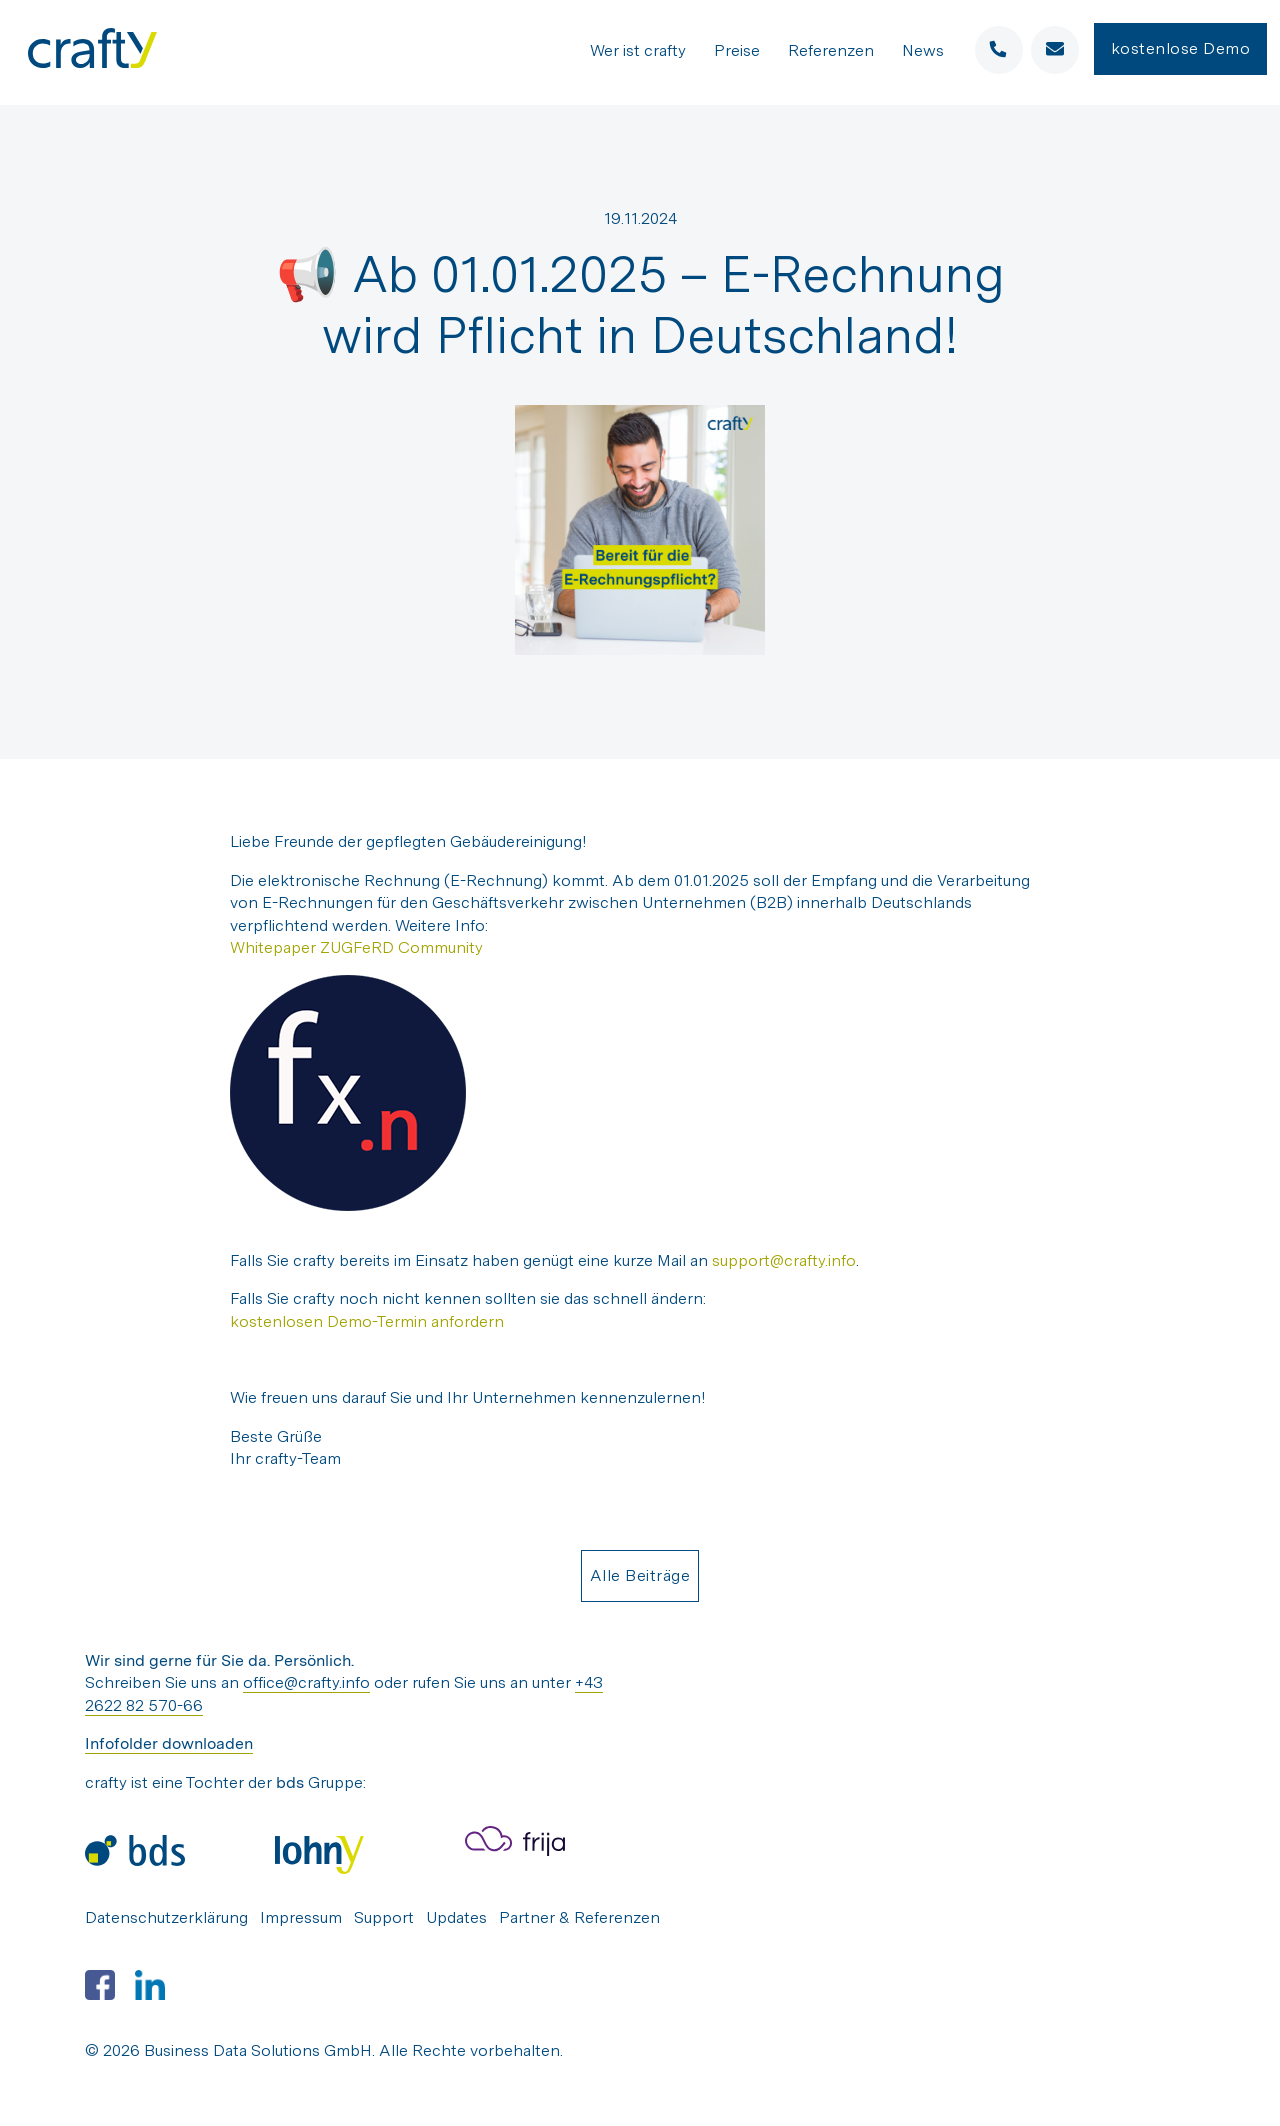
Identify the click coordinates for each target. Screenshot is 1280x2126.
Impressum (301, 1917)
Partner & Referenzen (579, 1917)
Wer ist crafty (638, 51)
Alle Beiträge (640, 1575)
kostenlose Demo (1180, 49)
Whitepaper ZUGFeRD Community (356, 947)
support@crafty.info (784, 1260)
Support (384, 1917)
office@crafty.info (306, 1682)
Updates (456, 1917)
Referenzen (831, 51)
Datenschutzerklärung (166, 1917)
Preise (737, 51)
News (923, 51)
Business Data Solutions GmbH (258, 2050)
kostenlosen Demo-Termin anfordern (367, 1321)
